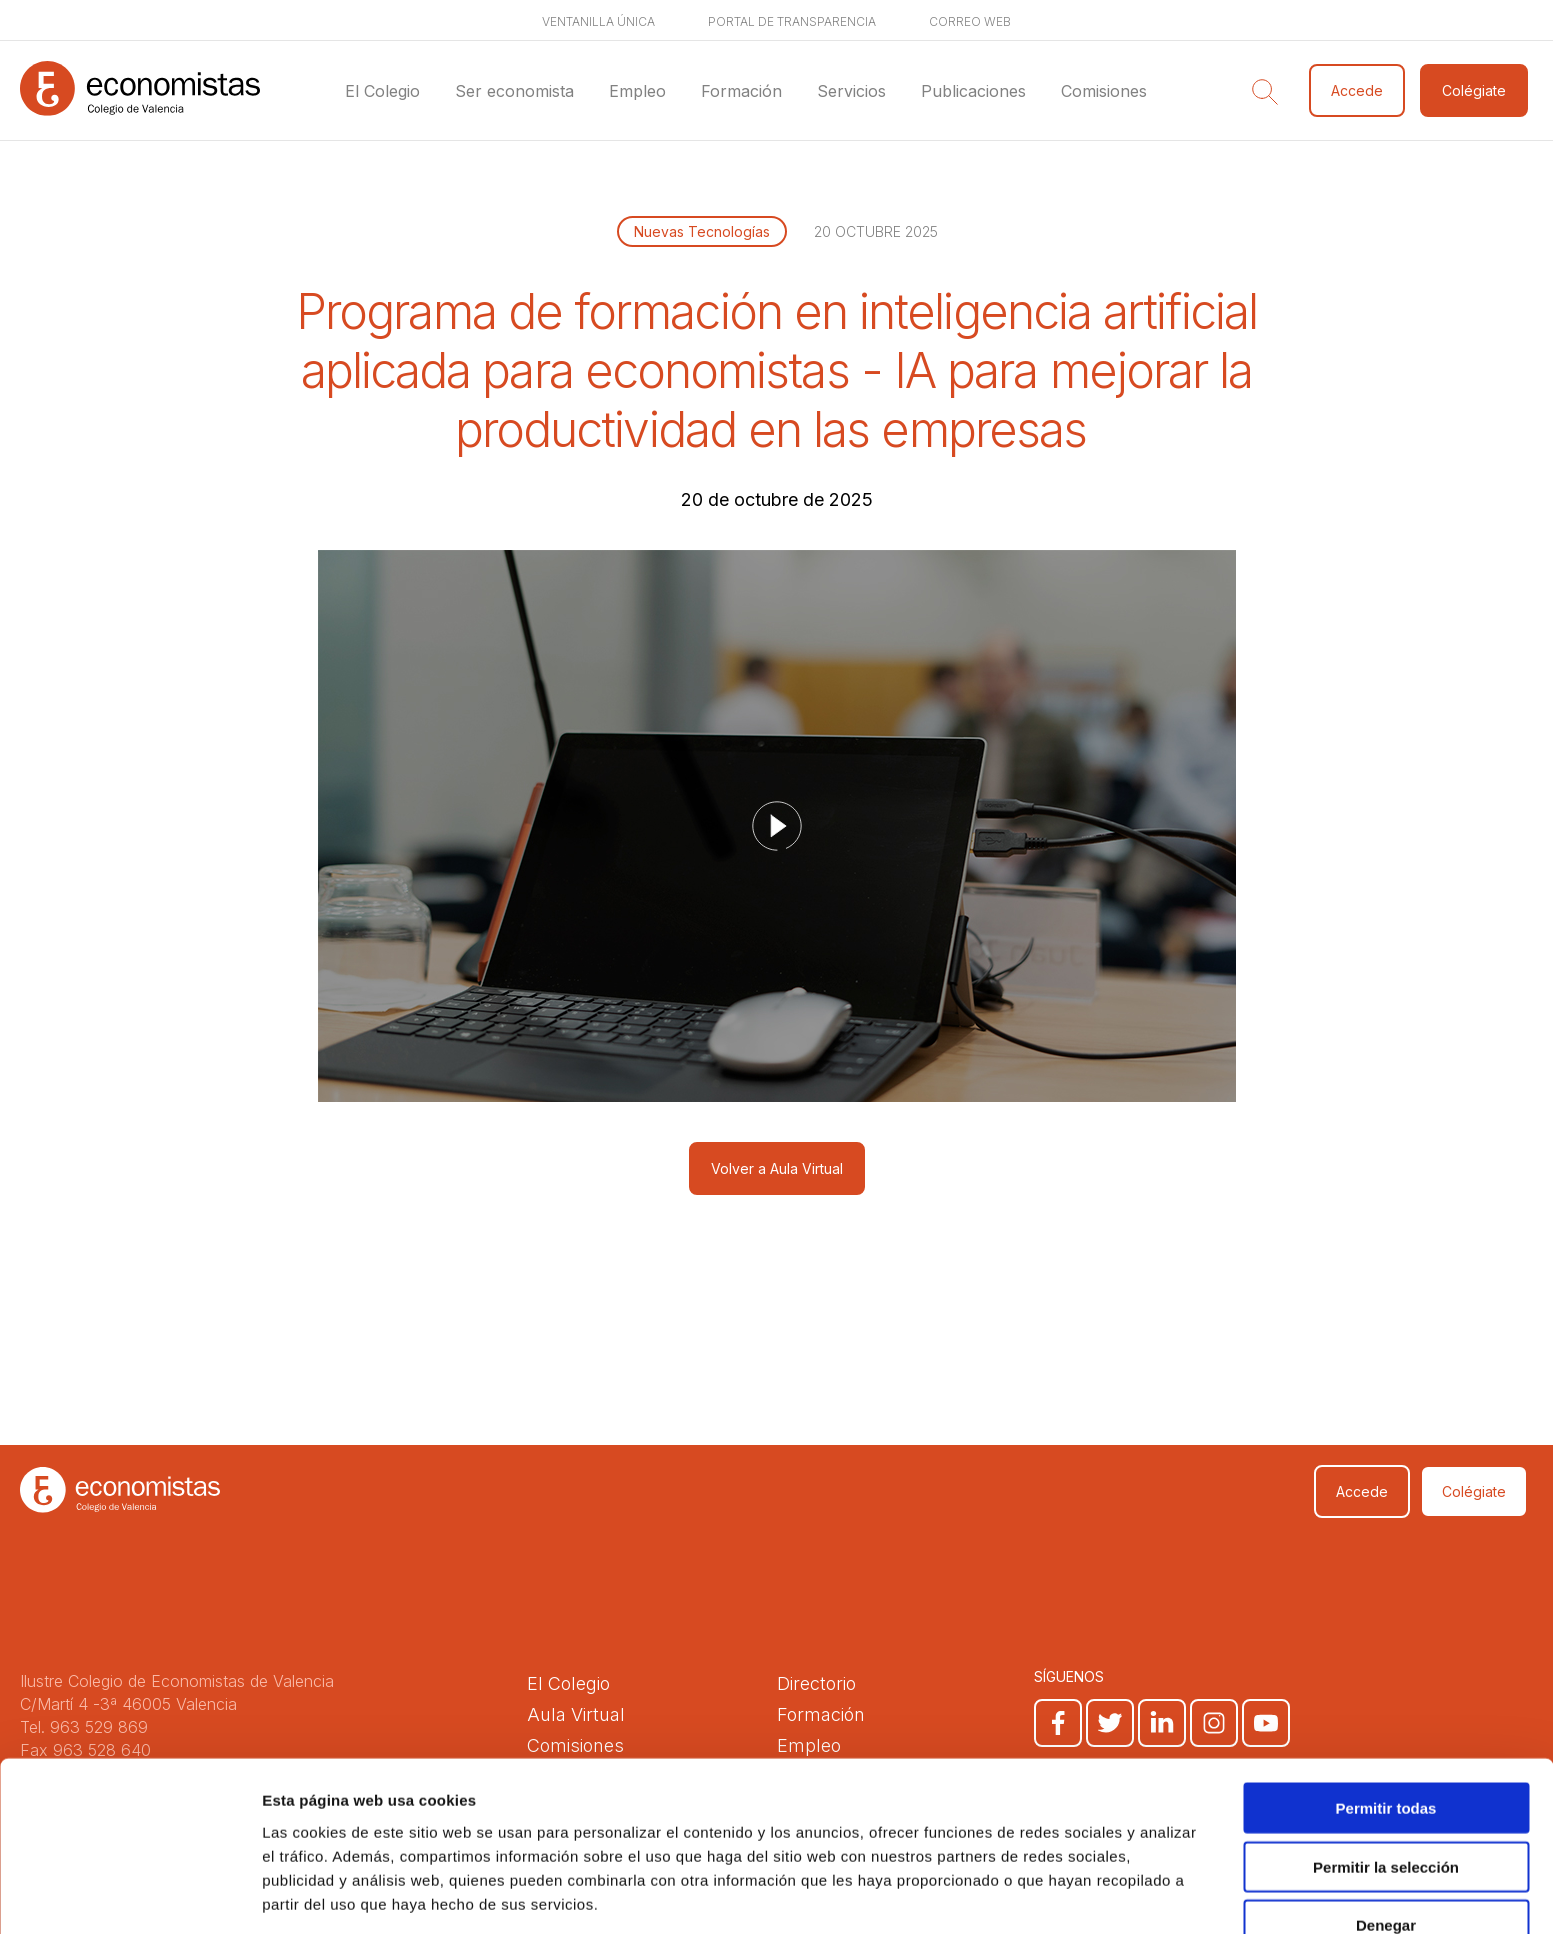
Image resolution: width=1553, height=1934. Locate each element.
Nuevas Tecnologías (702, 231)
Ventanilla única (598, 21)
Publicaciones (973, 91)
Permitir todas (1386, 1734)
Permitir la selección (1386, 1793)
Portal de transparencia (792, 21)
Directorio (816, 1683)
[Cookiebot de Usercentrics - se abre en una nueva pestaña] (129, 1895)
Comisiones (1104, 91)
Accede (1357, 90)
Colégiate (1474, 90)
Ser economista (514, 91)
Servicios (851, 91)
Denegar (1386, 1851)
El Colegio (382, 91)
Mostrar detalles (1082, 1894)
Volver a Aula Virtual (777, 1168)
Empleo (637, 91)
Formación (741, 91)
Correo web (970, 21)
